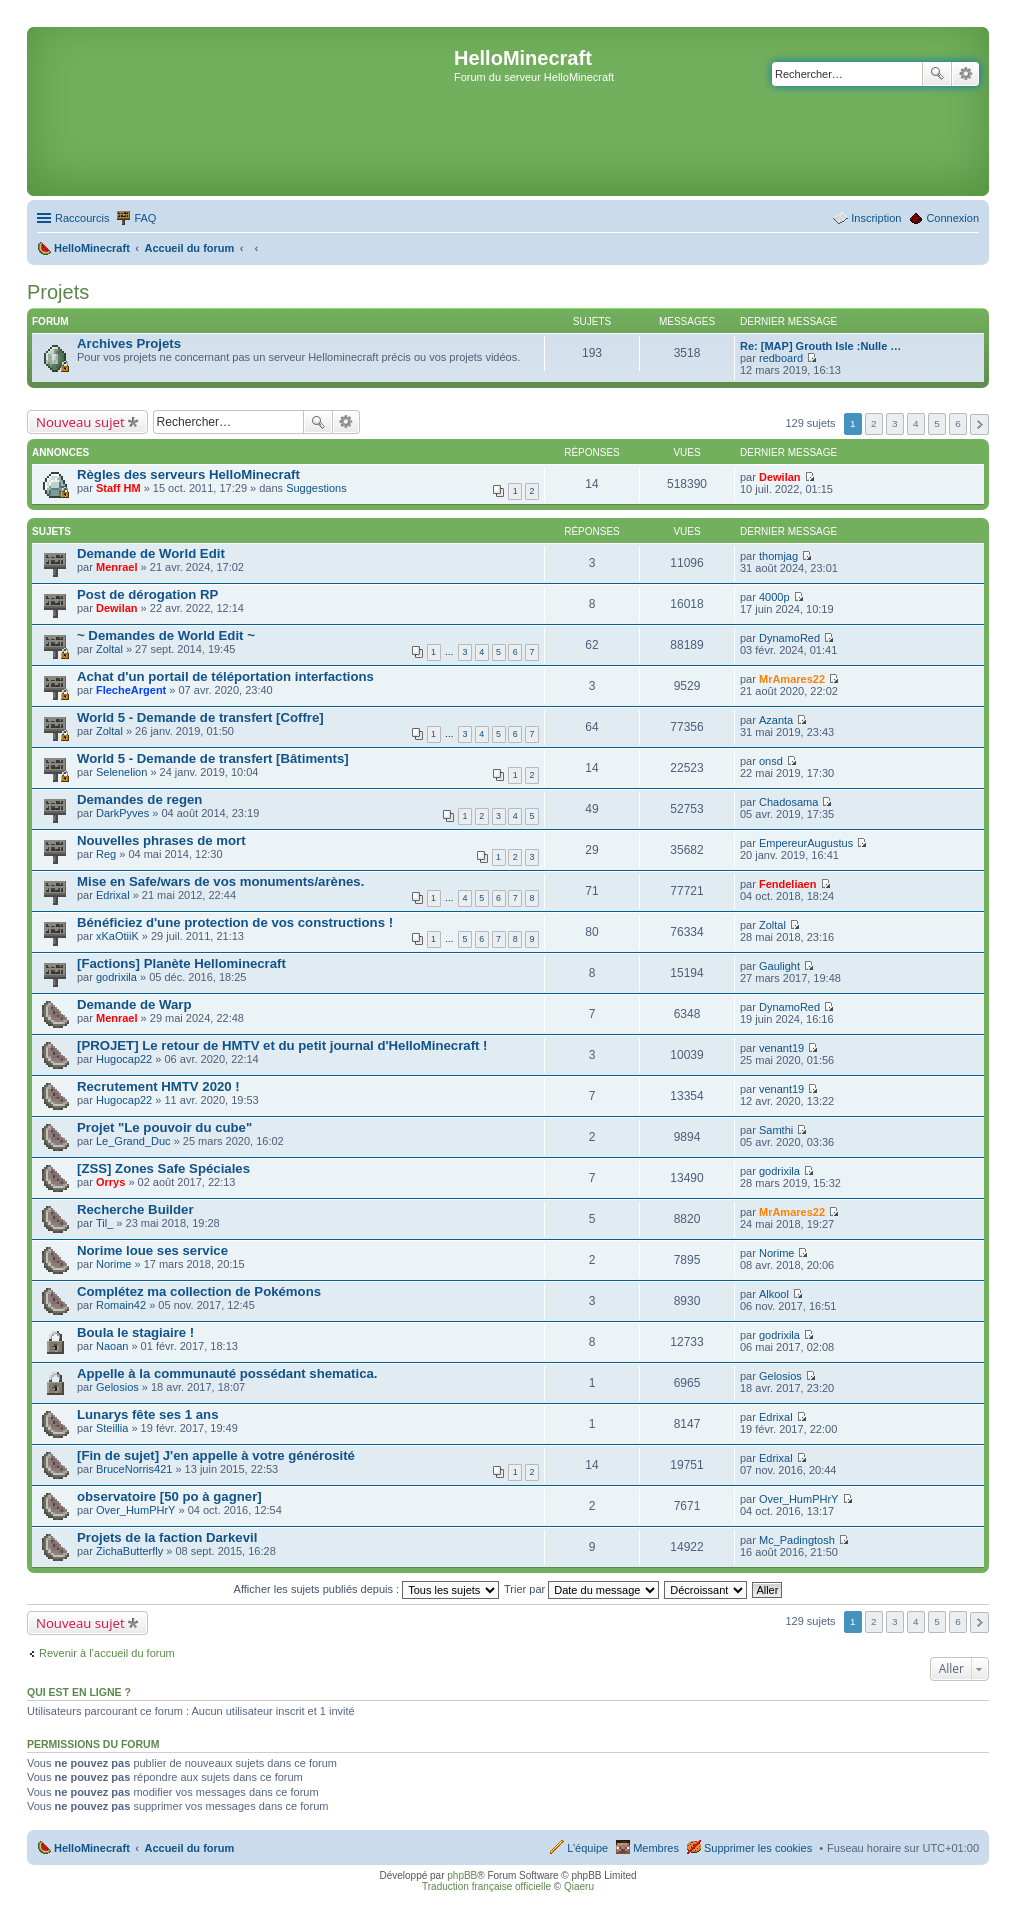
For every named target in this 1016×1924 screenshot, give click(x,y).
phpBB (462, 1875)
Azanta (776, 720)
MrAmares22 (792, 679)
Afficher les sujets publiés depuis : (367, 1589)
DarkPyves (122, 813)
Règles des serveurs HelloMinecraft (188, 474)
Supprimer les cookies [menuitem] (758, 1848)
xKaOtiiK (117, 936)
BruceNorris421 (134, 1469)
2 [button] (874, 423)
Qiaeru (579, 1886)
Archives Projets (129, 343)
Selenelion (121, 772)
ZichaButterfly (129, 1551)
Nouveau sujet (80, 422)
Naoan (112, 1346)
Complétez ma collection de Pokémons (199, 1291)
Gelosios (117, 1387)
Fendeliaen (787, 884)
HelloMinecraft (92, 1848)
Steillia (112, 1428)
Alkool (774, 1294)
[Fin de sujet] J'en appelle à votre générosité (216, 1455)
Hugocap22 (124, 1059)
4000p (774, 597)
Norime (113, 1264)
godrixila (116, 977)
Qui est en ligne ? (79, 1692)
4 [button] (916, 423)
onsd (771, 761)
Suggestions (316, 488)
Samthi (776, 1130)
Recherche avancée (965, 74)
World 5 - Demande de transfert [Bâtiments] (213, 758)
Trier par (581, 1589)
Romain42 (121, 1305)
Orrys (110, 1182)
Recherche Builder (135, 1209)
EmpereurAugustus (806, 843)
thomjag (778, 556)
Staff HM (118, 488)
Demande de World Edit (151, 553)
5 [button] (937, 423)
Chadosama (788, 802)
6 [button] (958, 423)
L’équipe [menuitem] (587, 1848)
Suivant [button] (979, 424)
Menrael (117, 567)
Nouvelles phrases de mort (161, 840)
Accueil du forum (189, 1848)
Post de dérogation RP (147, 594)
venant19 (781, 1048)
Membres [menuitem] (656, 1848)
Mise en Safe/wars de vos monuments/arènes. (220, 881)
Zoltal (109, 649)
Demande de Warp (134, 1004)
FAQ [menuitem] (145, 218)
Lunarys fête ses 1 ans (147, 1414)
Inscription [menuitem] (876, 218)
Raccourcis (82, 218)
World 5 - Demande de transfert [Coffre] (200, 717)
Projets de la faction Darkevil (167, 1537)
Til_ (104, 1223)
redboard (781, 358)
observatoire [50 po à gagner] (169, 1496)
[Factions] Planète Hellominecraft (181, 963)
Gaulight (779, 966)
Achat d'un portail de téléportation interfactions (225, 676)
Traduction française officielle (486, 1886)
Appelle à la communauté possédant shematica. (227, 1373)
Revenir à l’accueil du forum (107, 1653)
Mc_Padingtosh (797, 1540)
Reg (106, 854)
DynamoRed (789, 638)
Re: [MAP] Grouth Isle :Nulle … (820, 346)
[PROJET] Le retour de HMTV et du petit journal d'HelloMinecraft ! (282, 1045)
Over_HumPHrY (135, 1510)
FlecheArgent (131, 690)
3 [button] (895, 423)
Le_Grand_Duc (133, 1141)
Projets (58, 292)
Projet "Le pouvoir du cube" (164, 1127)
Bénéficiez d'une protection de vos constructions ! (235, 922)
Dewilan (780, 477)
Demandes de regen (139, 799)
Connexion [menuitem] (952, 218)
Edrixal (113, 895)
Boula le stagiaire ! (135, 1332)
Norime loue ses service (152, 1250)
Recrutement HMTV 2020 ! (158, 1086)
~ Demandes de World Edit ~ (166, 635)
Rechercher (937, 74)
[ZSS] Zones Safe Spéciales (163, 1168)
